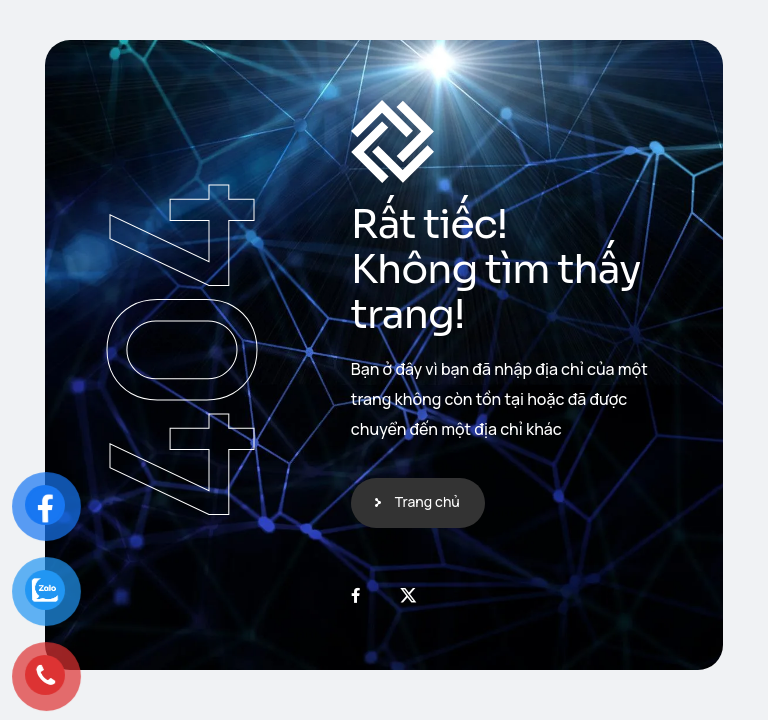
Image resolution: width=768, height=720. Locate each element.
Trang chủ (427, 501)
